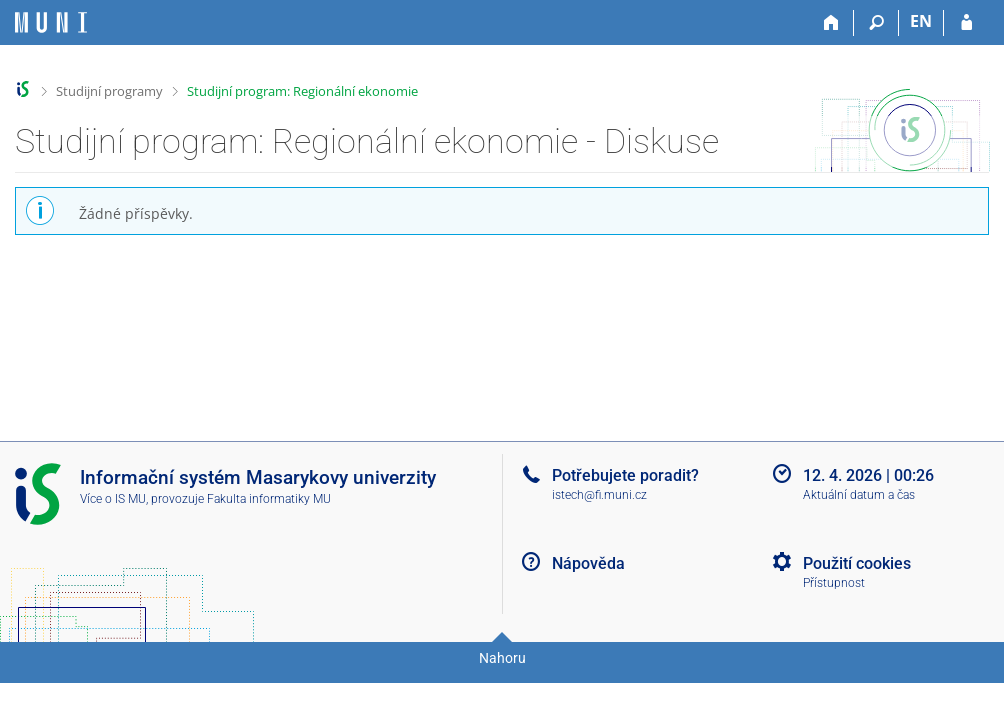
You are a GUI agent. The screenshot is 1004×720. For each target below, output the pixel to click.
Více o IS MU (113, 499)
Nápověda (588, 563)
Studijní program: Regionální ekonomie (302, 91)
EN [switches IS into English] (921, 21)
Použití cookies (857, 563)
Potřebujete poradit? (625, 475)
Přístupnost (834, 583)
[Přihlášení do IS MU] (966, 23)
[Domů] (831, 23)
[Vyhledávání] (876, 23)
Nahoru (502, 658)
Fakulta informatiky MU (269, 499)
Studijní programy (109, 91)
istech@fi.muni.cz (599, 495)
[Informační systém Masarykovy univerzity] (51, 22)
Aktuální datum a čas (859, 495)
